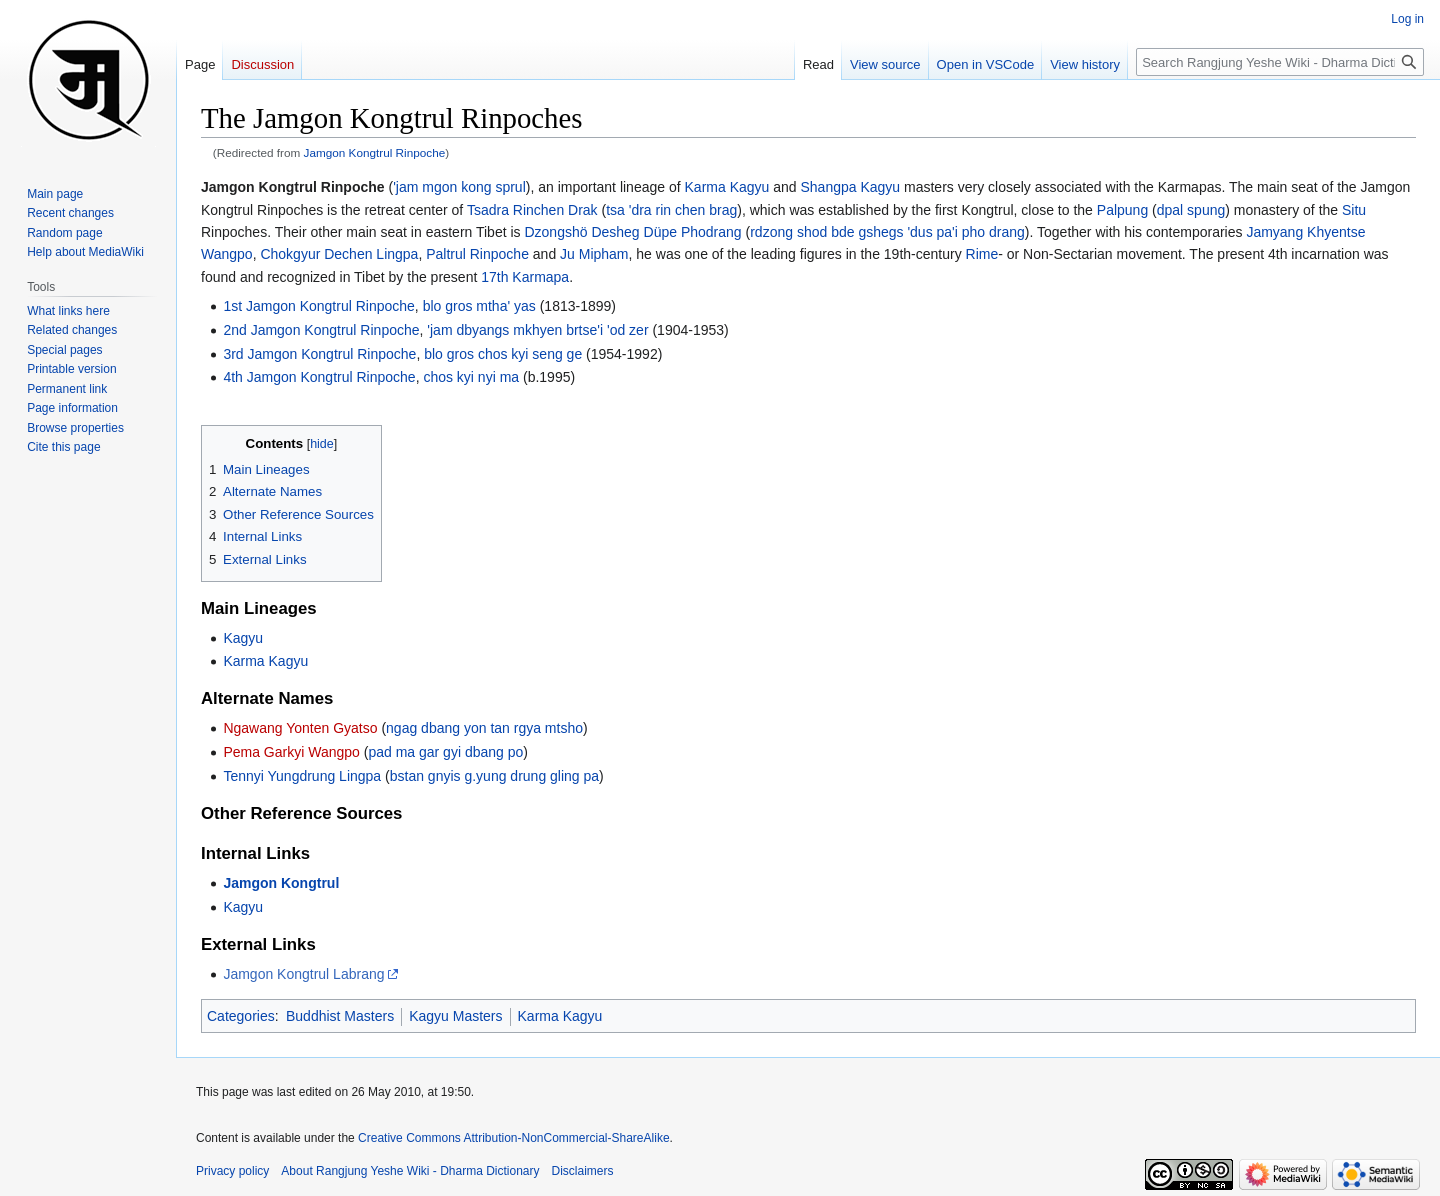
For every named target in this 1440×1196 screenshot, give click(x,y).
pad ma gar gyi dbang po (445, 752)
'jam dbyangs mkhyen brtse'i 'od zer (537, 330)
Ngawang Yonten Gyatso (300, 728)
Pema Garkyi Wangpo (291, 752)
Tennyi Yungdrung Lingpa (302, 776)
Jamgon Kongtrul (281, 883)
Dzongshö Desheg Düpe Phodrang (632, 232)
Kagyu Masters (455, 1016)
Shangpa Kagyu (850, 187)
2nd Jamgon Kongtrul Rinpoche (321, 330)
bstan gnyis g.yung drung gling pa (494, 776)
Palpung (1122, 210)
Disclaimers (583, 1171)
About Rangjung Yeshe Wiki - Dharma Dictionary (410, 1171)
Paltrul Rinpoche (477, 254)
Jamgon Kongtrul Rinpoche (375, 152)
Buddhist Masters (340, 1016)
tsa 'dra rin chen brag (671, 210)
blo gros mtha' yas (479, 306)
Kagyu (243, 638)
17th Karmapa (525, 277)
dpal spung (1191, 210)
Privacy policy (232, 1171)
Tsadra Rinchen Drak (532, 210)
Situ (1354, 210)
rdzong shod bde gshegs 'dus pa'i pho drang (887, 232)
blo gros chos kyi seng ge (503, 354)
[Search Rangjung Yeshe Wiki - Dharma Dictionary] (1280, 62)
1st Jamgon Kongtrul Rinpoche (318, 306)
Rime (982, 254)
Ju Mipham (594, 254)
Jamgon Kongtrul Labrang (303, 974)
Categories (241, 1016)
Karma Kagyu (727, 187)
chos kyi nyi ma (471, 377)
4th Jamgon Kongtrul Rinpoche (319, 377)
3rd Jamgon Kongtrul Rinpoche (319, 354)
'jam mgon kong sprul (459, 187)
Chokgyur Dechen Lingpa (339, 254)
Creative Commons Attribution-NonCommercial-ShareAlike (513, 1138)
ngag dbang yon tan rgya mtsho (484, 728)
